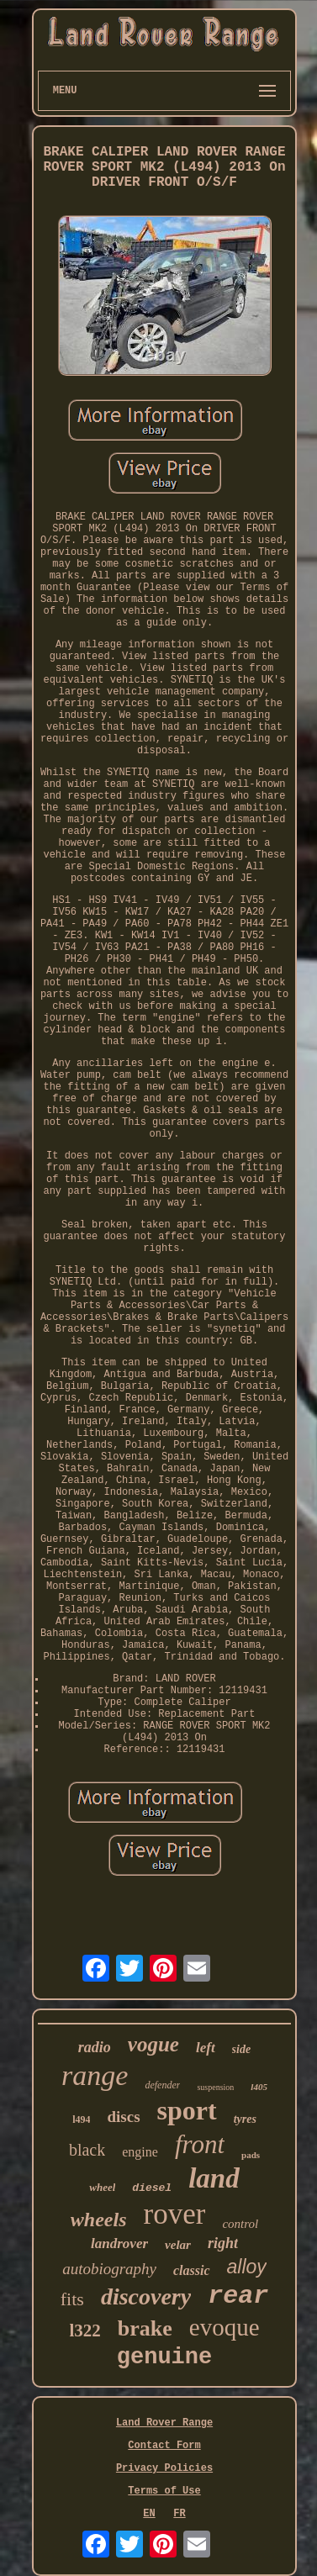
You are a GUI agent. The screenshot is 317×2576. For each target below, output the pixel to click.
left (205, 2048)
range (94, 2075)
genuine (164, 2357)
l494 (81, 2119)
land (214, 2178)
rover (175, 2214)
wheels (99, 2219)
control (240, 2223)
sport (187, 2110)
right (223, 2243)
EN (149, 2514)
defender (162, 2085)
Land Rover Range (164, 2423)
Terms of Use (164, 2491)
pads (250, 2155)
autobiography (109, 2269)
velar (178, 2244)
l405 (259, 2087)
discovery (146, 2296)
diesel (152, 2188)
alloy (247, 2267)
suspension (215, 2087)
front (200, 2144)
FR (179, 2514)
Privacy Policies (164, 2468)
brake (145, 2328)
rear (238, 2296)
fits (72, 2298)
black (87, 2150)
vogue (153, 2044)
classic (191, 2270)
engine (140, 2152)
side (241, 2049)
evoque (224, 2327)
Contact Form (164, 2446)
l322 (84, 2330)
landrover (119, 2243)
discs (123, 2116)
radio (94, 2047)
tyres (245, 2119)
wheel (102, 2187)
